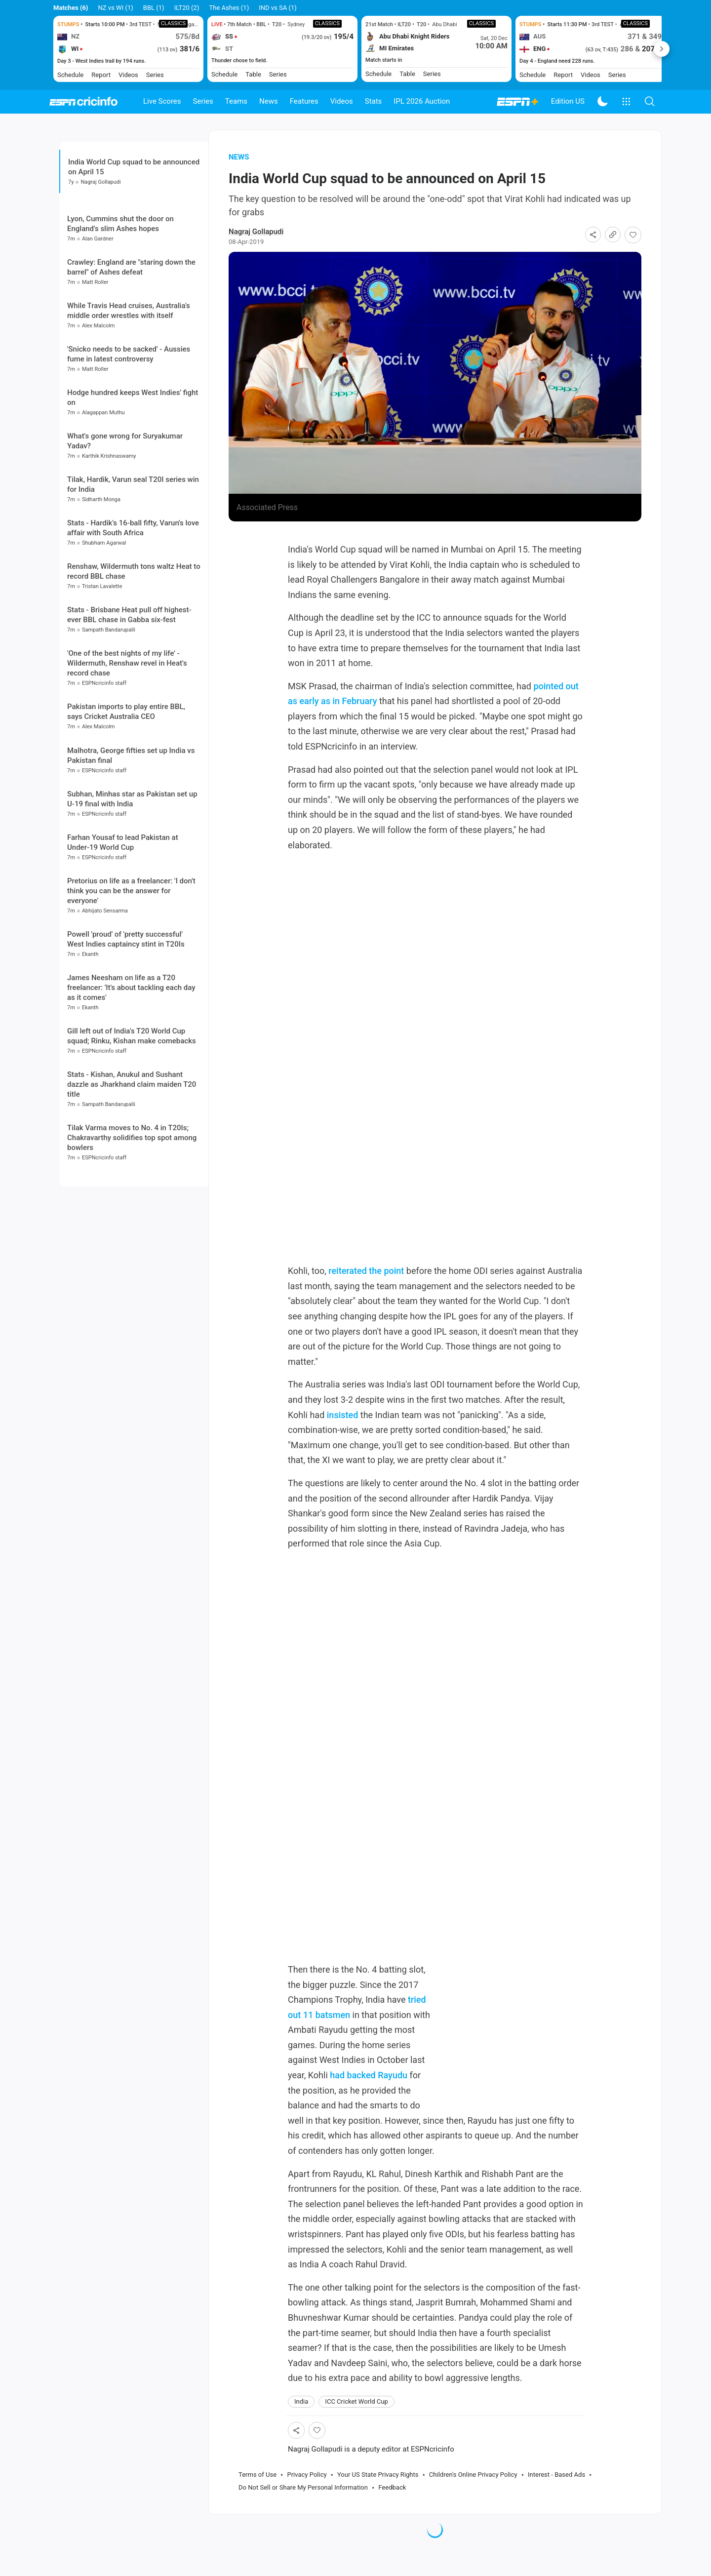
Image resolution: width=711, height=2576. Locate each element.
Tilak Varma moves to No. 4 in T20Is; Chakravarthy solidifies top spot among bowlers (132, 1218)
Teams (236, 101)
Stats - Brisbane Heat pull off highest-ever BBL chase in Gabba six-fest (129, 695)
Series (203, 101)
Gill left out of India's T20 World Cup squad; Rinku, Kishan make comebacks (131, 1116)
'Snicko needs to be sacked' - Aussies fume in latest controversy (128, 434)
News (268, 101)
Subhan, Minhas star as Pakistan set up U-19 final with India (132, 879)
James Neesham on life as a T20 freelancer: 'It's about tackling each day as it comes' (131, 1067)
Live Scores (162, 101)
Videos (341, 101)
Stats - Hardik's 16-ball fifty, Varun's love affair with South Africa (133, 608)
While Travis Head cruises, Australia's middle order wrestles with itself (128, 390)
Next (662, 49)
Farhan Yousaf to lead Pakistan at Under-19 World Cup (122, 922)
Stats (373, 101)
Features (304, 101)
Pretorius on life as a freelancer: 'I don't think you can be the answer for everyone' (131, 970)
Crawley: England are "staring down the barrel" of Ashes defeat (131, 347)
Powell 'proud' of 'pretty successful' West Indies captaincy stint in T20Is (126, 1019)
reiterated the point (366, 1289)
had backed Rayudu (368, 2094)
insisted (342, 1433)
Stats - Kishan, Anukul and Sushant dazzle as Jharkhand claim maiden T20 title (131, 1164)
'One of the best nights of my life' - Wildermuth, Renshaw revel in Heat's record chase (127, 743)
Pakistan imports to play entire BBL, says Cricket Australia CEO (126, 792)
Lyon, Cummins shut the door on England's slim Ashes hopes (120, 303)
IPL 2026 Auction (422, 101)
